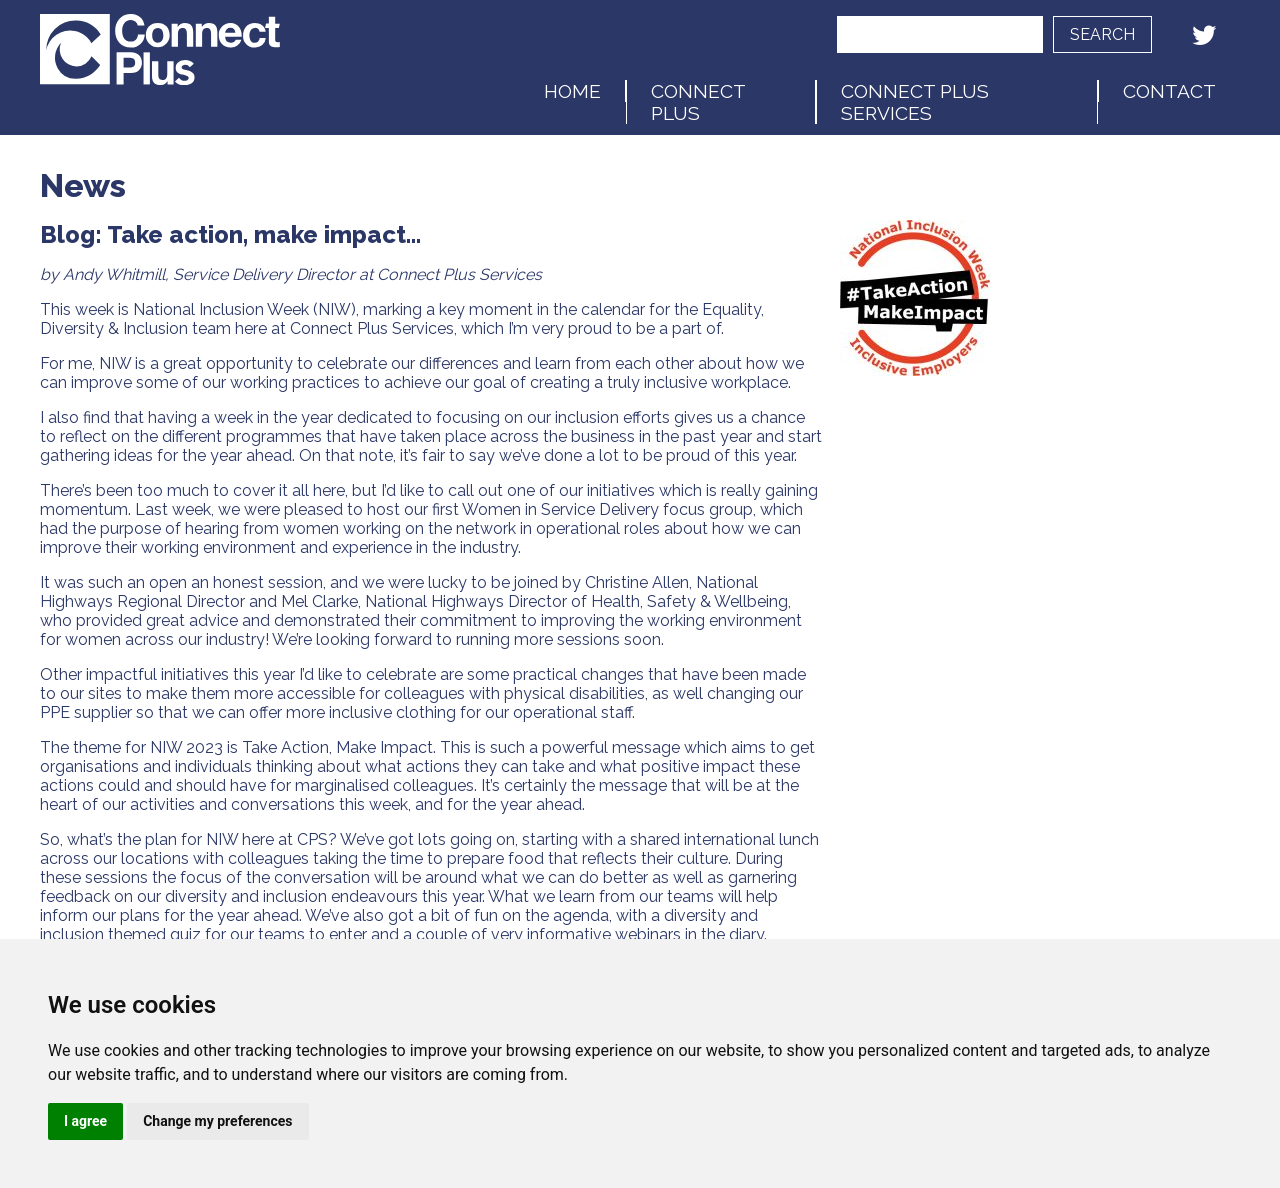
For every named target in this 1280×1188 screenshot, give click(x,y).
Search (1102, 34)
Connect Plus (698, 102)
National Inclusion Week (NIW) (244, 309)
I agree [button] (85, 1121)
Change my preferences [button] (217, 1121)
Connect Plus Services (915, 102)
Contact (1169, 91)
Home (572, 91)
